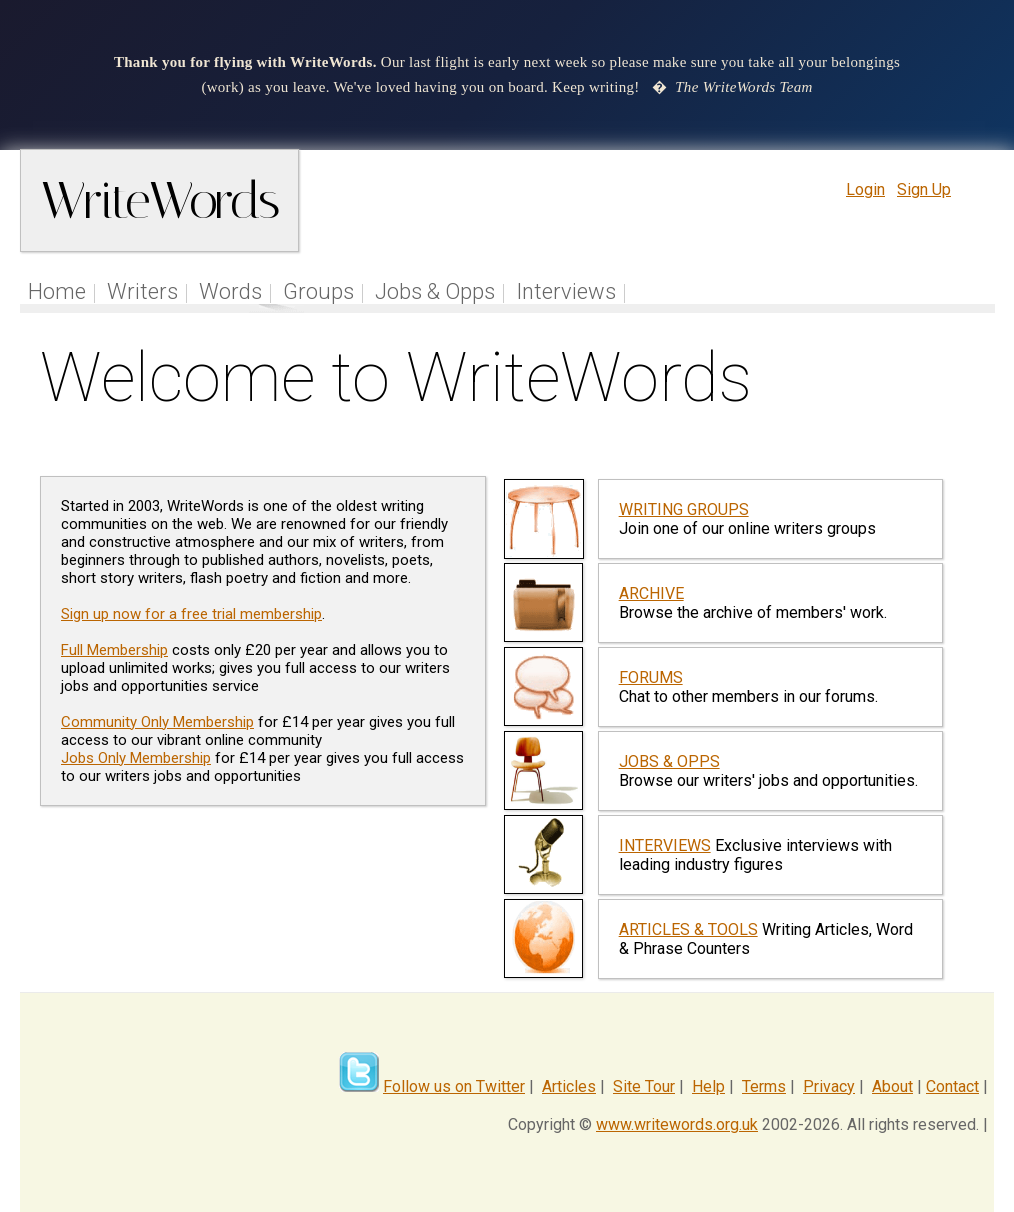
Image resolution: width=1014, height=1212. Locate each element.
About (892, 1086)
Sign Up (924, 189)
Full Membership (114, 650)
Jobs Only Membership (136, 758)
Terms (764, 1086)
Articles (569, 1086)
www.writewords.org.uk (677, 1124)
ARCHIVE (651, 593)
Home (57, 291)
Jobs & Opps (435, 291)
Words (230, 291)
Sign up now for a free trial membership (191, 614)
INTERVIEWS (665, 845)
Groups (318, 291)
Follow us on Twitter (454, 1086)
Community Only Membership (157, 722)
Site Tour (644, 1086)
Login (865, 189)
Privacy (829, 1086)
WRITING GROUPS (684, 509)
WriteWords (159, 200)
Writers (142, 291)
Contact (952, 1086)
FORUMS (651, 677)
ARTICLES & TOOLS (688, 929)
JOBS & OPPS (669, 761)
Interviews (566, 291)
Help (708, 1086)
